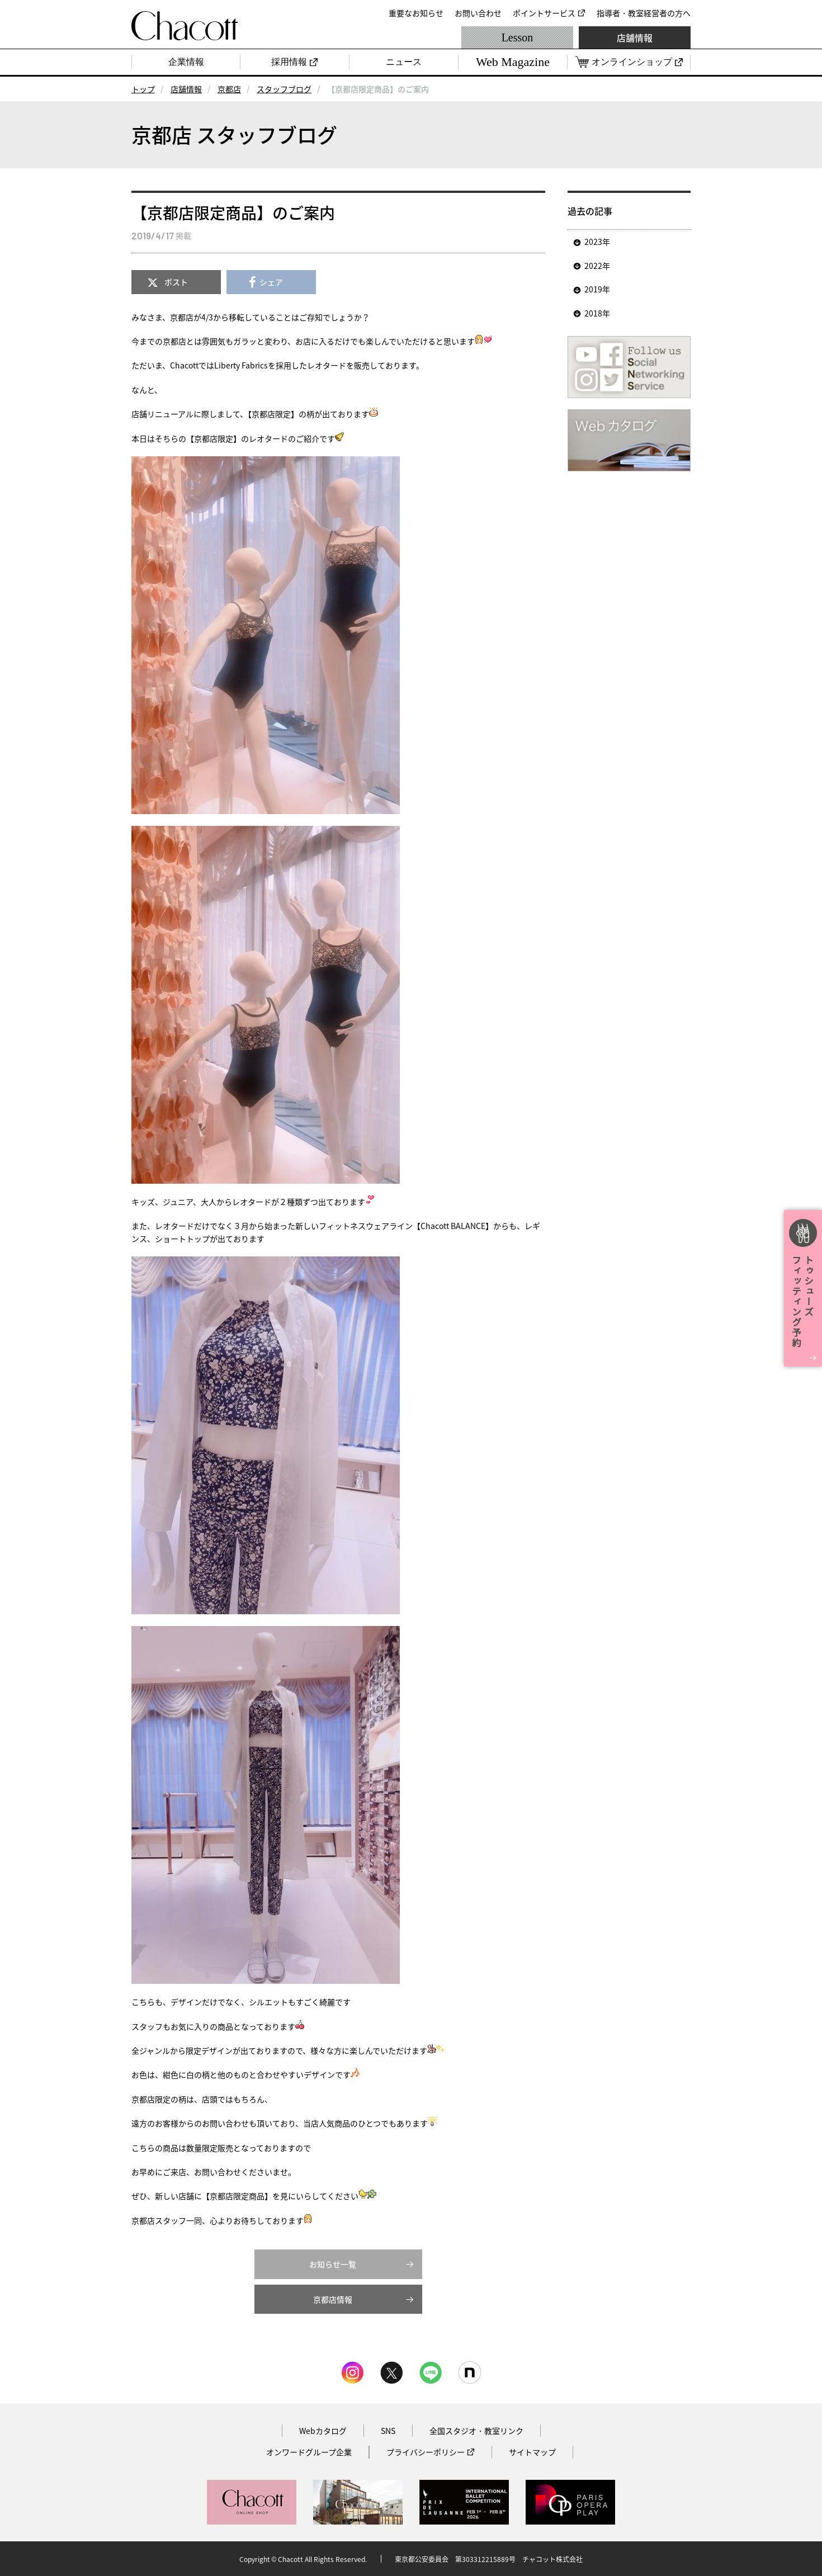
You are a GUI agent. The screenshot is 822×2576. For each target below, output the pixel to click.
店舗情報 (635, 37)
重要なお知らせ (416, 12)
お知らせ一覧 (332, 2264)
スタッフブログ (284, 88)
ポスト (176, 281)
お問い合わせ (478, 12)
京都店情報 (332, 2299)
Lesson (517, 37)
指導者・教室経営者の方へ (644, 12)
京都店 (229, 88)
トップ (143, 88)
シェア (271, 281)
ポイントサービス (544, 12)
